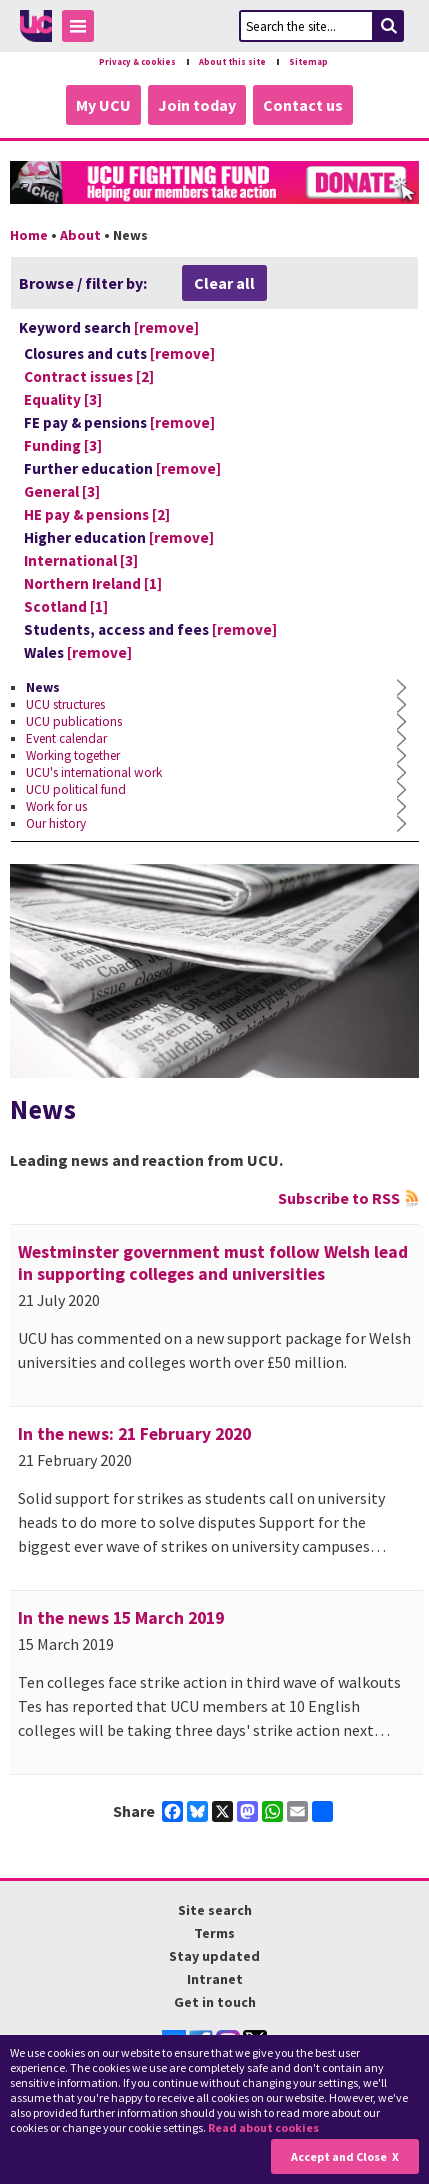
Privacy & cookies (137, 62)
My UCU (103, 105)
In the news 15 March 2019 (121, 1618)
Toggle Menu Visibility (83, 29)
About (80, 235)
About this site (232, 62)
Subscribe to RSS (339, 1198)
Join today (197, 105)
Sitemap (308, 62)
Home (29, 235)
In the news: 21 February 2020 (134, 1434)
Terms (214, 1933)
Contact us (303, 105)
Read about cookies (263, 2127)
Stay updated (214, 1956)
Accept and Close (339, 2156)
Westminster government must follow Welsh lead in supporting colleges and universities (213, 1263)
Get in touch (215, 2002)
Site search (215, 1910)
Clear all (224, 283)
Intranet (215, 1979)
